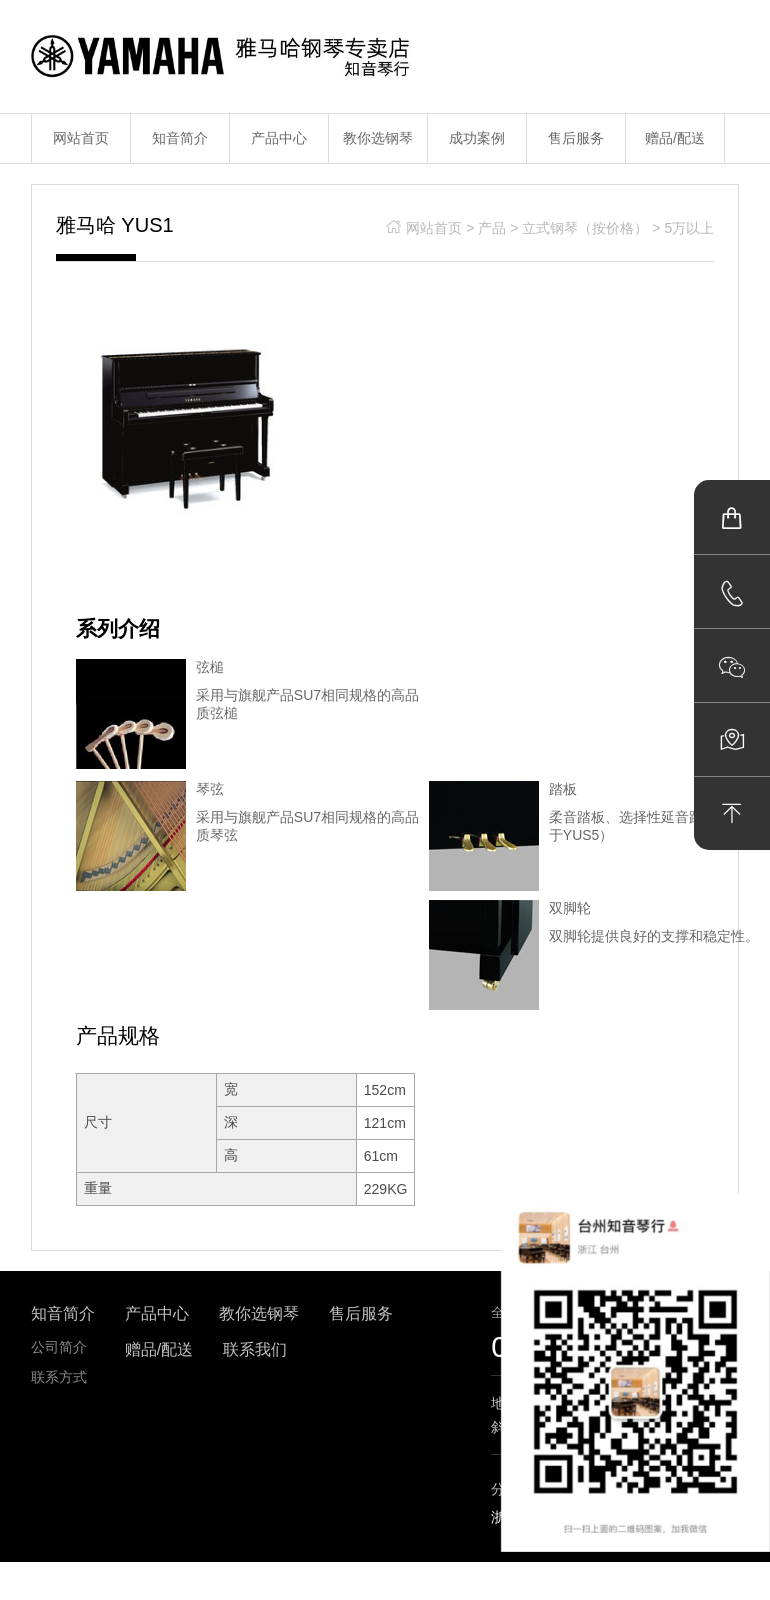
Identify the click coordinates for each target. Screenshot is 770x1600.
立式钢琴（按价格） (585, 228)
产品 (492, 228)
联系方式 (59, 1377)
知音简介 (180, 138)
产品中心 (279, 138)
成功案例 (477, 138)
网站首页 (81, 138)
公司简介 (59, 1347)
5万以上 (689, 228)
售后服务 (576, 138)
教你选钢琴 (378, 138)
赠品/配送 (675, 138)
